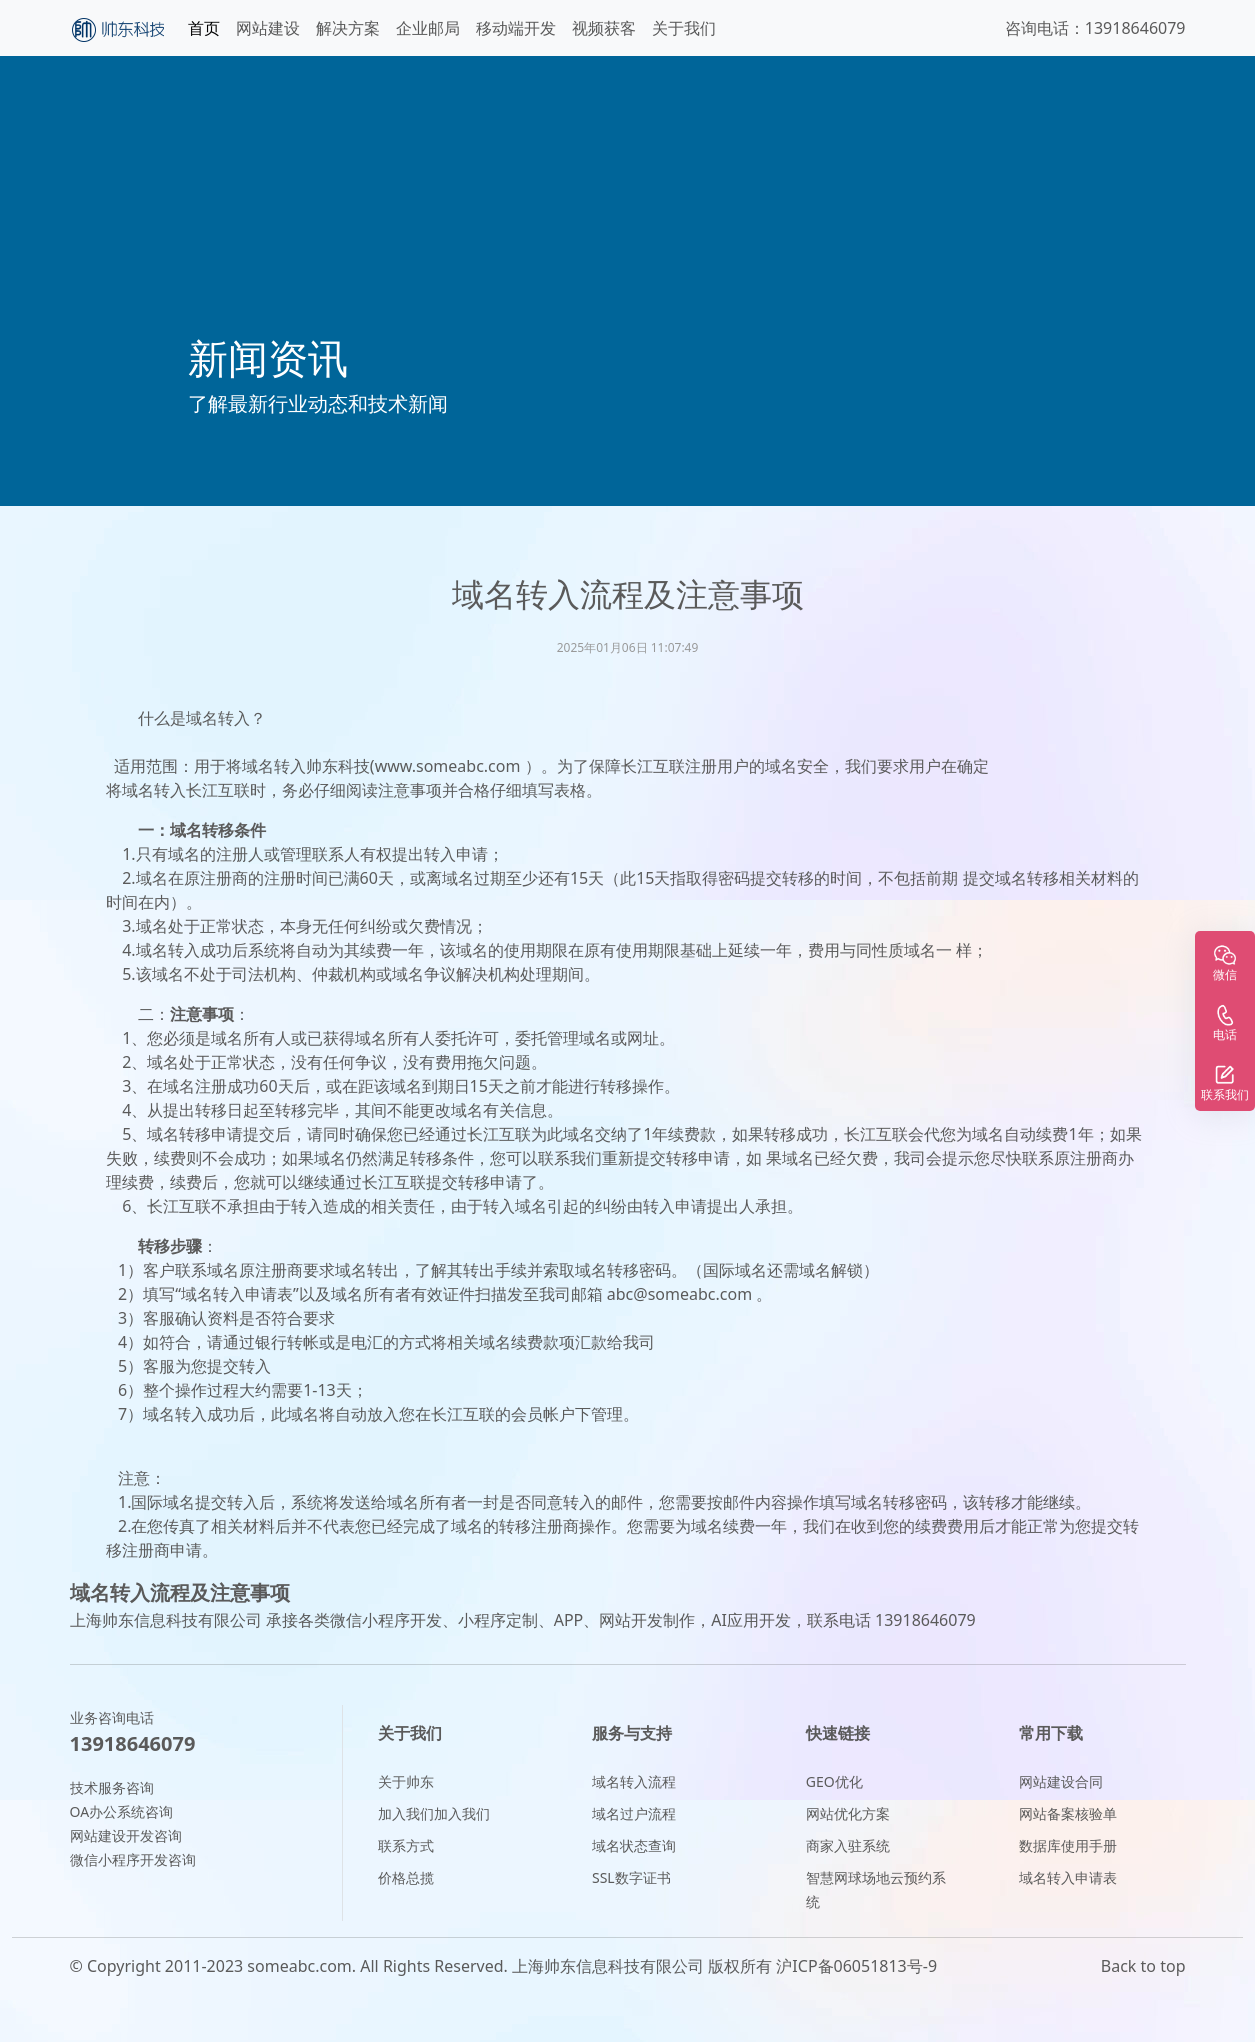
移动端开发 (516, 28)
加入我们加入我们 (434, 1813)
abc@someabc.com (679, 1294)
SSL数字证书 (631, 1877)
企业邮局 (428, 28)
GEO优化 (834, 1781)
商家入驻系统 (848, 1845)
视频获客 (604, 28)
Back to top (1143, 1966)
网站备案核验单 (1068, 1813)
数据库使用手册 (1068, 1845)
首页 (204, 28)
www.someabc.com (448, 766)
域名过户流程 (634, 1813)
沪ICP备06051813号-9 (856, 1966)
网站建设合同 (1061, 1781)
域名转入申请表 (1068, 1877)
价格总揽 (406, 1877)
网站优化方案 (848, 1813)
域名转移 (179, 1134)
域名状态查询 (634, 1845)
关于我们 (684, 28)
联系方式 (406, 1845)
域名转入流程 (634, 1781)
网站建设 (268, 28)
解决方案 (348, 28)
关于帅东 (406, 1781)
